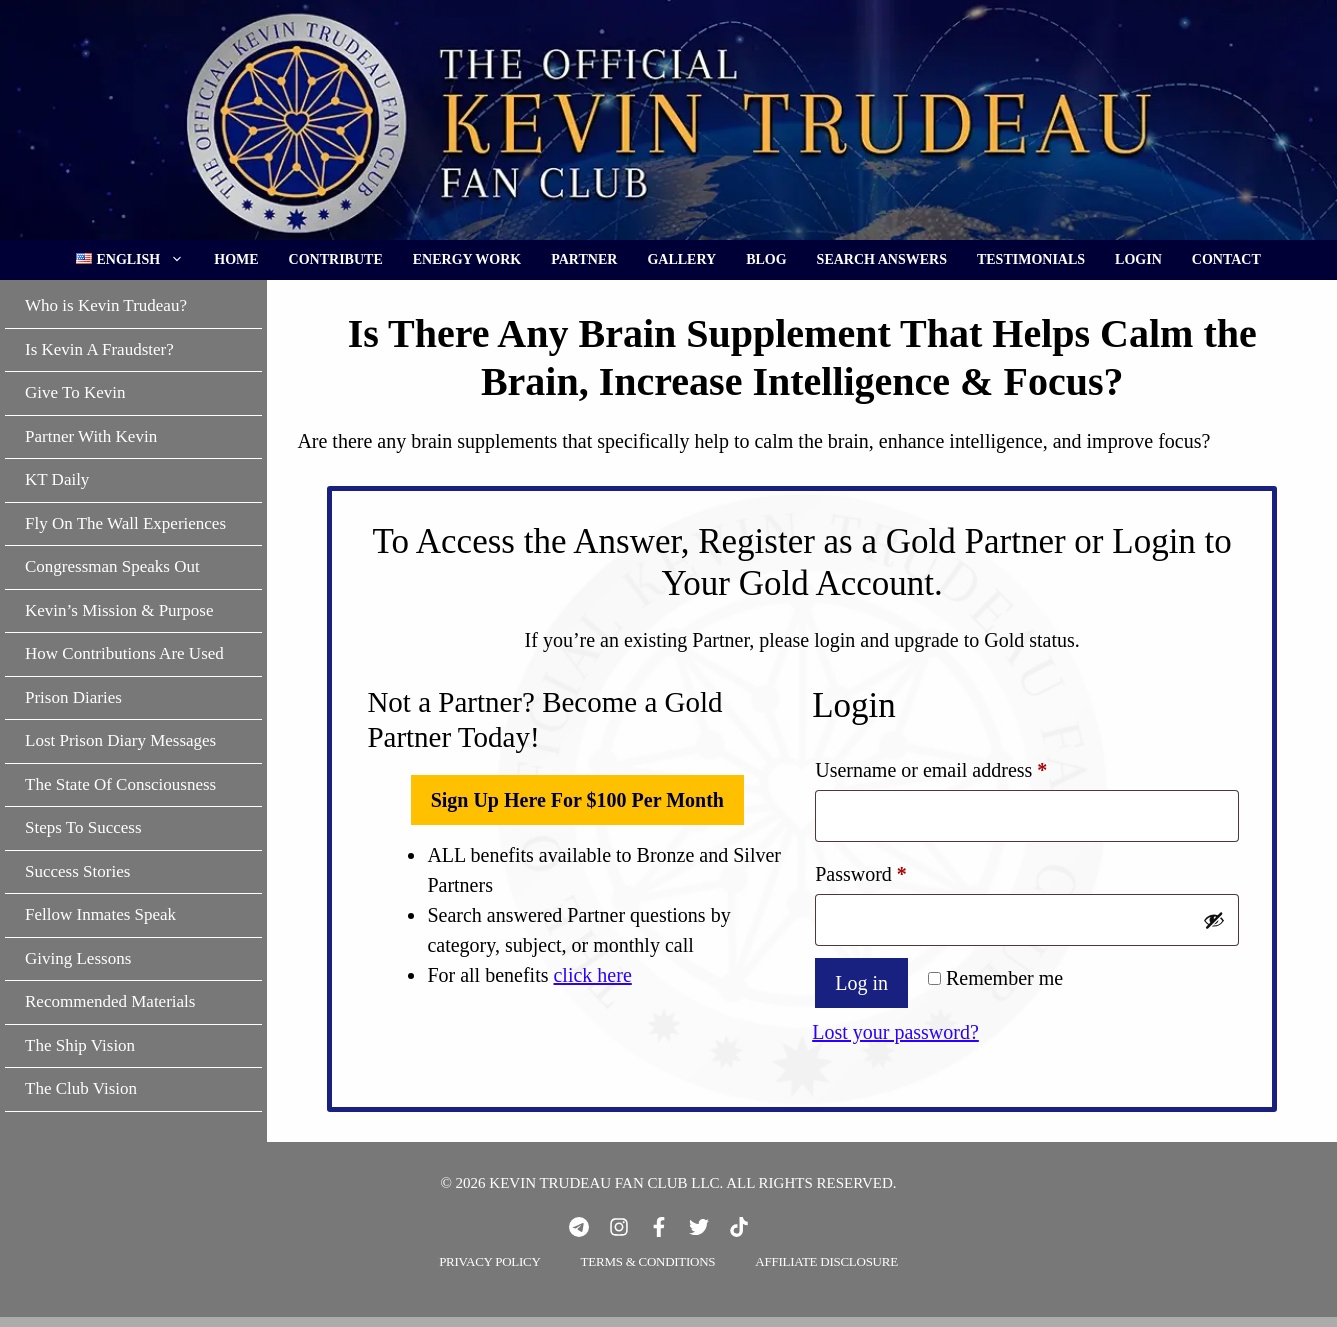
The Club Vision (81, 1088)
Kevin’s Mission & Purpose (119, 610)
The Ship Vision (80, 1045)
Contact (1226, 259)
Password (897, 869)
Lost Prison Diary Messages (120, 740)
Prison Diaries (73, 697)
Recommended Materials (110, 1001)
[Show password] (1214, 920)
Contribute (336, 259)
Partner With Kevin (91, 436)
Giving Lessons (78, 958)
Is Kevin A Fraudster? (99, 349)
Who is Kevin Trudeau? (106, 305)
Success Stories (77, 871)
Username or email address (967, 765)
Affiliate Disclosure (826, 1261)
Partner (584, 259)
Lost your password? (895, 1032)
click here (592, 975)
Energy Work (467, 259)
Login (1138, 259)
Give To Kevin (75, 392)
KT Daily (57, 479)
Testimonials (1031, 259)
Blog (766, 259)
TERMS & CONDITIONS (648, 1261)
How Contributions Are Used (124, 653)
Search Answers (882, 259)
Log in (861, 983)
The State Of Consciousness (120, 784)
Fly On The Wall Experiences (125, 523)
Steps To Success (83, 827)
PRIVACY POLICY (489, 1261)
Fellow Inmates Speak (100, 914)
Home (236, 259)
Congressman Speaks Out (112, 566)
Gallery (681, 259)
